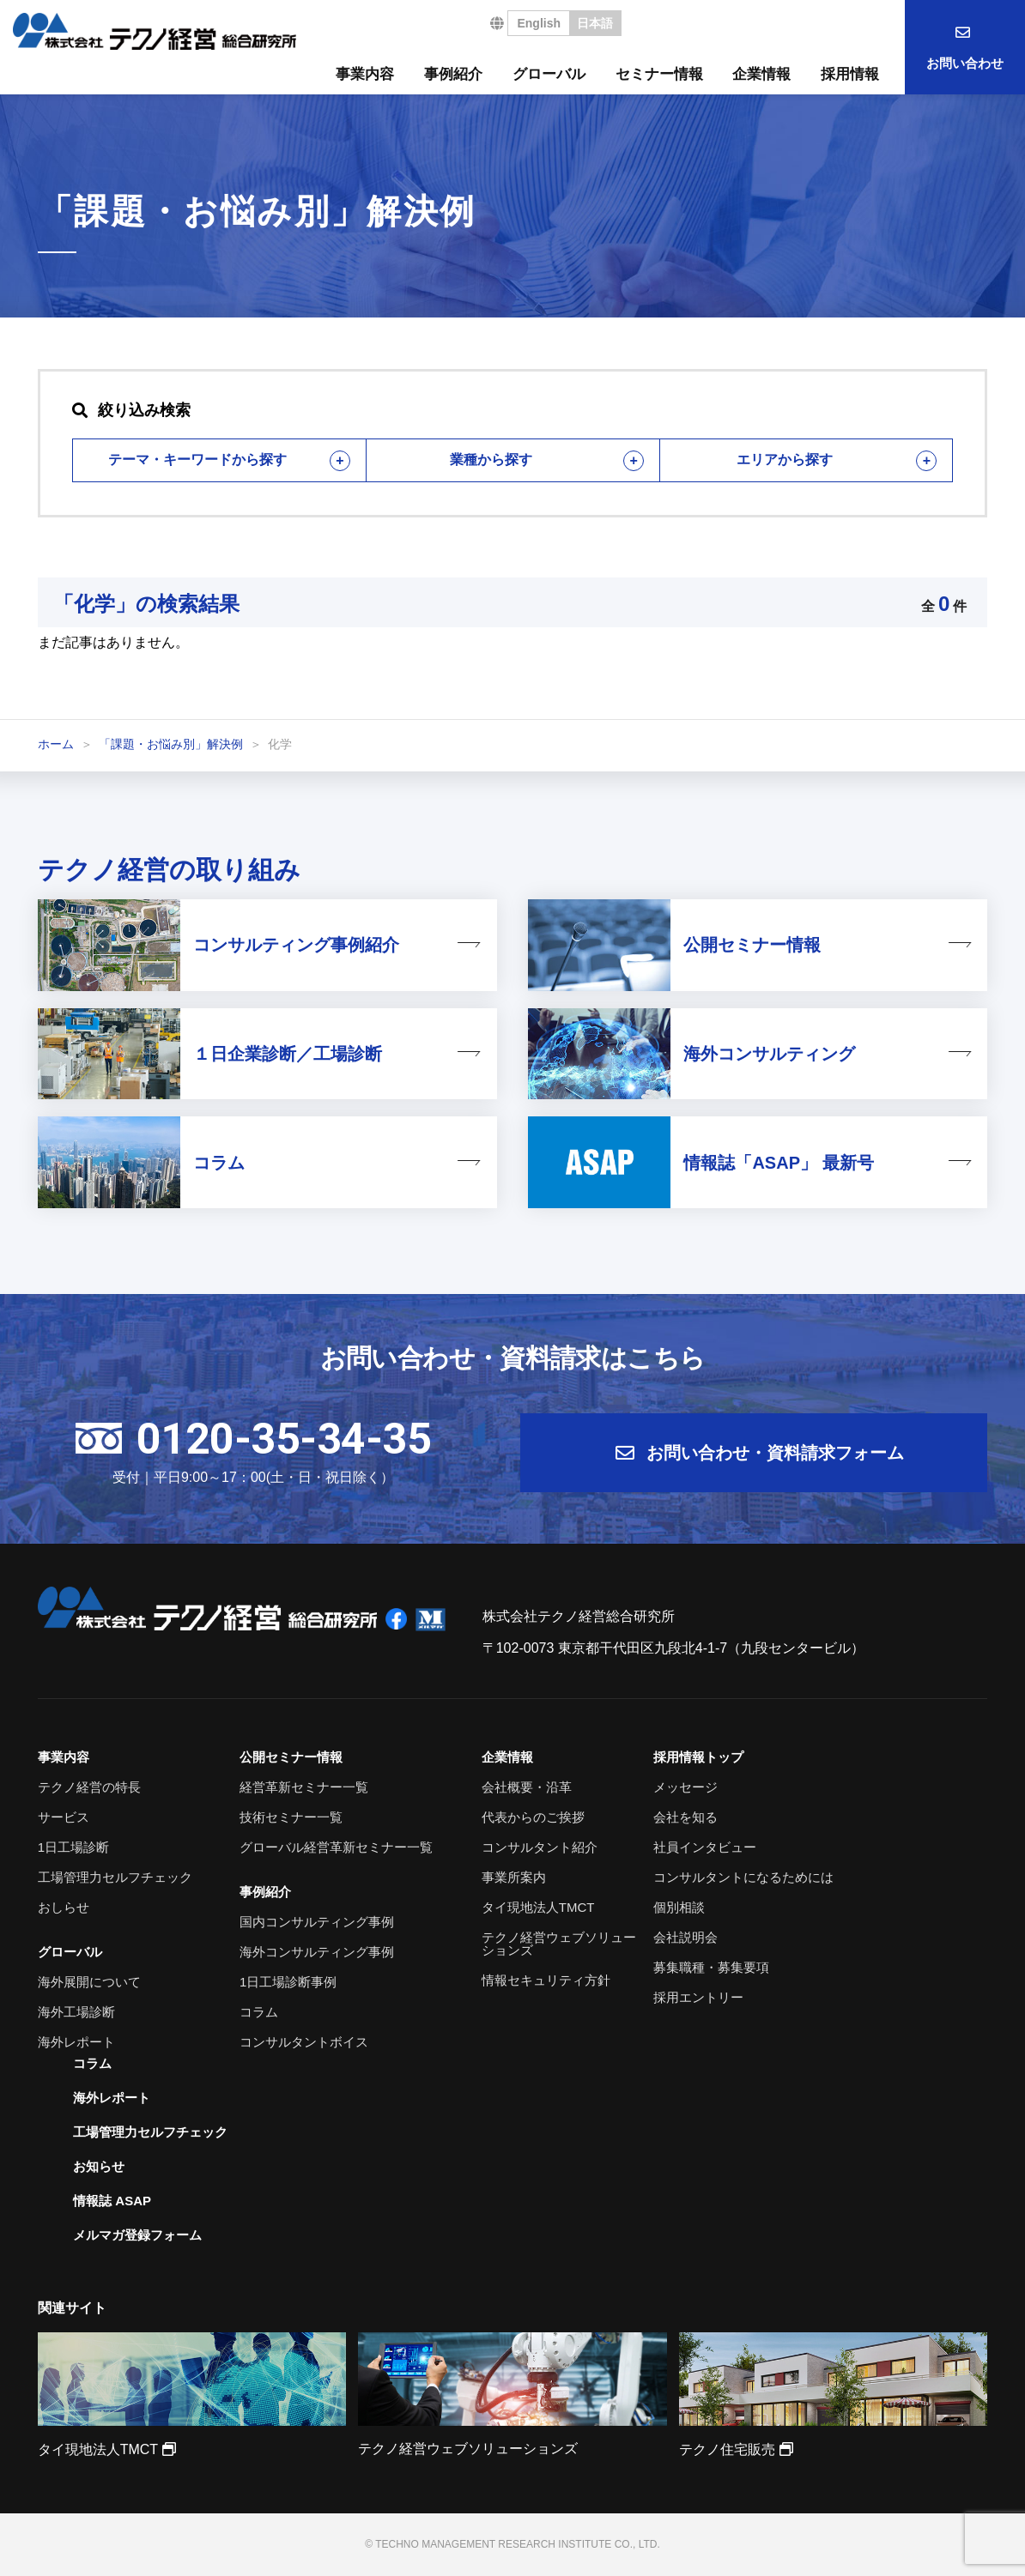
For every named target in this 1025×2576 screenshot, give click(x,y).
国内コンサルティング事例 (317, 1921)
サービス (63, 1817)
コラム (259, 2012)
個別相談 (679, 1907)
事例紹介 (453, 74)
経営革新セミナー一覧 (304, 1787)
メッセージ (685, 1787)
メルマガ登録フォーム (137, 2235)
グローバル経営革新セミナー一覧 (336, 1847)
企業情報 (761, 74)
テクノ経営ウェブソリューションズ (559, 1943)
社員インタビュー (704, 1847)
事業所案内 (514, 1877)
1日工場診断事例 (288, 1981)
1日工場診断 (73, 1847)
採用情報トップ (698, 1757)
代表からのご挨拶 (533, 1817)
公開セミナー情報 (291, 1757)
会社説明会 (685, 1937)
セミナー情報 (659, 74)
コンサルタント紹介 (539, 1847)
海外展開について (89, 1981)
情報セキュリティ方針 (546, 1980)
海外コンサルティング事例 (317, 1951)
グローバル (548, 74)
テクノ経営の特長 (89, 1787)
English (539, 23)
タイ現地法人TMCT (538, 1907)
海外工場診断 (76, 2012)
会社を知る (685, 1817)
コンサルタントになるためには (743, 1877)
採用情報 (850, 74)
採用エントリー (698, 1997)
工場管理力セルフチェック (115, 1877)
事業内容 (365, 74)
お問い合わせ (965, 63)
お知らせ (98, 2166)
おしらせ (63, 1907)
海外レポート (76, 2042)
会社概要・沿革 (527, 1787)
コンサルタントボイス (304, 2042)
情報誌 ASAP (112, 2200)
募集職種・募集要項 (711, 1967)
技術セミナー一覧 (291, 1817)
